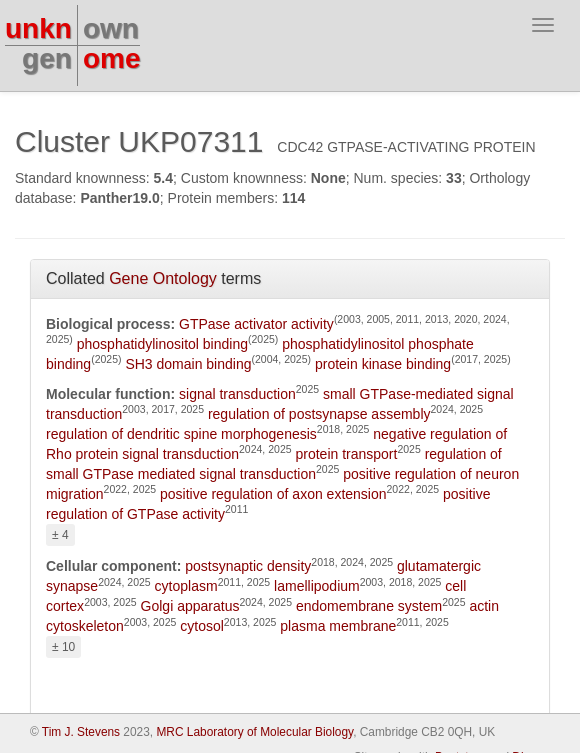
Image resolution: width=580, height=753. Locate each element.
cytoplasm (186, 586)
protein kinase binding (383, 364)
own (111, 28)
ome (112, 58)
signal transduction (237, 394)
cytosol (202, 626)
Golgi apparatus (190, 606)
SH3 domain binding (188, 364)
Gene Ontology (163, 278)
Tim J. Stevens (81, 732)
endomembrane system (369, 606)
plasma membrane (338, 626)
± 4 (60, 535)
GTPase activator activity (256, 324)
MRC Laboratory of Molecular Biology (254, 732)
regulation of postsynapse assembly (319, 414)
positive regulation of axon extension (273, 494)
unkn (38, 28)
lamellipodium (317, 586)
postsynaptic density (248, 566)
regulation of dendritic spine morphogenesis (181, 434)
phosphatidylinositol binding (162, 344)
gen (47, 58)
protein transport (346, 454)
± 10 (63, 647)
